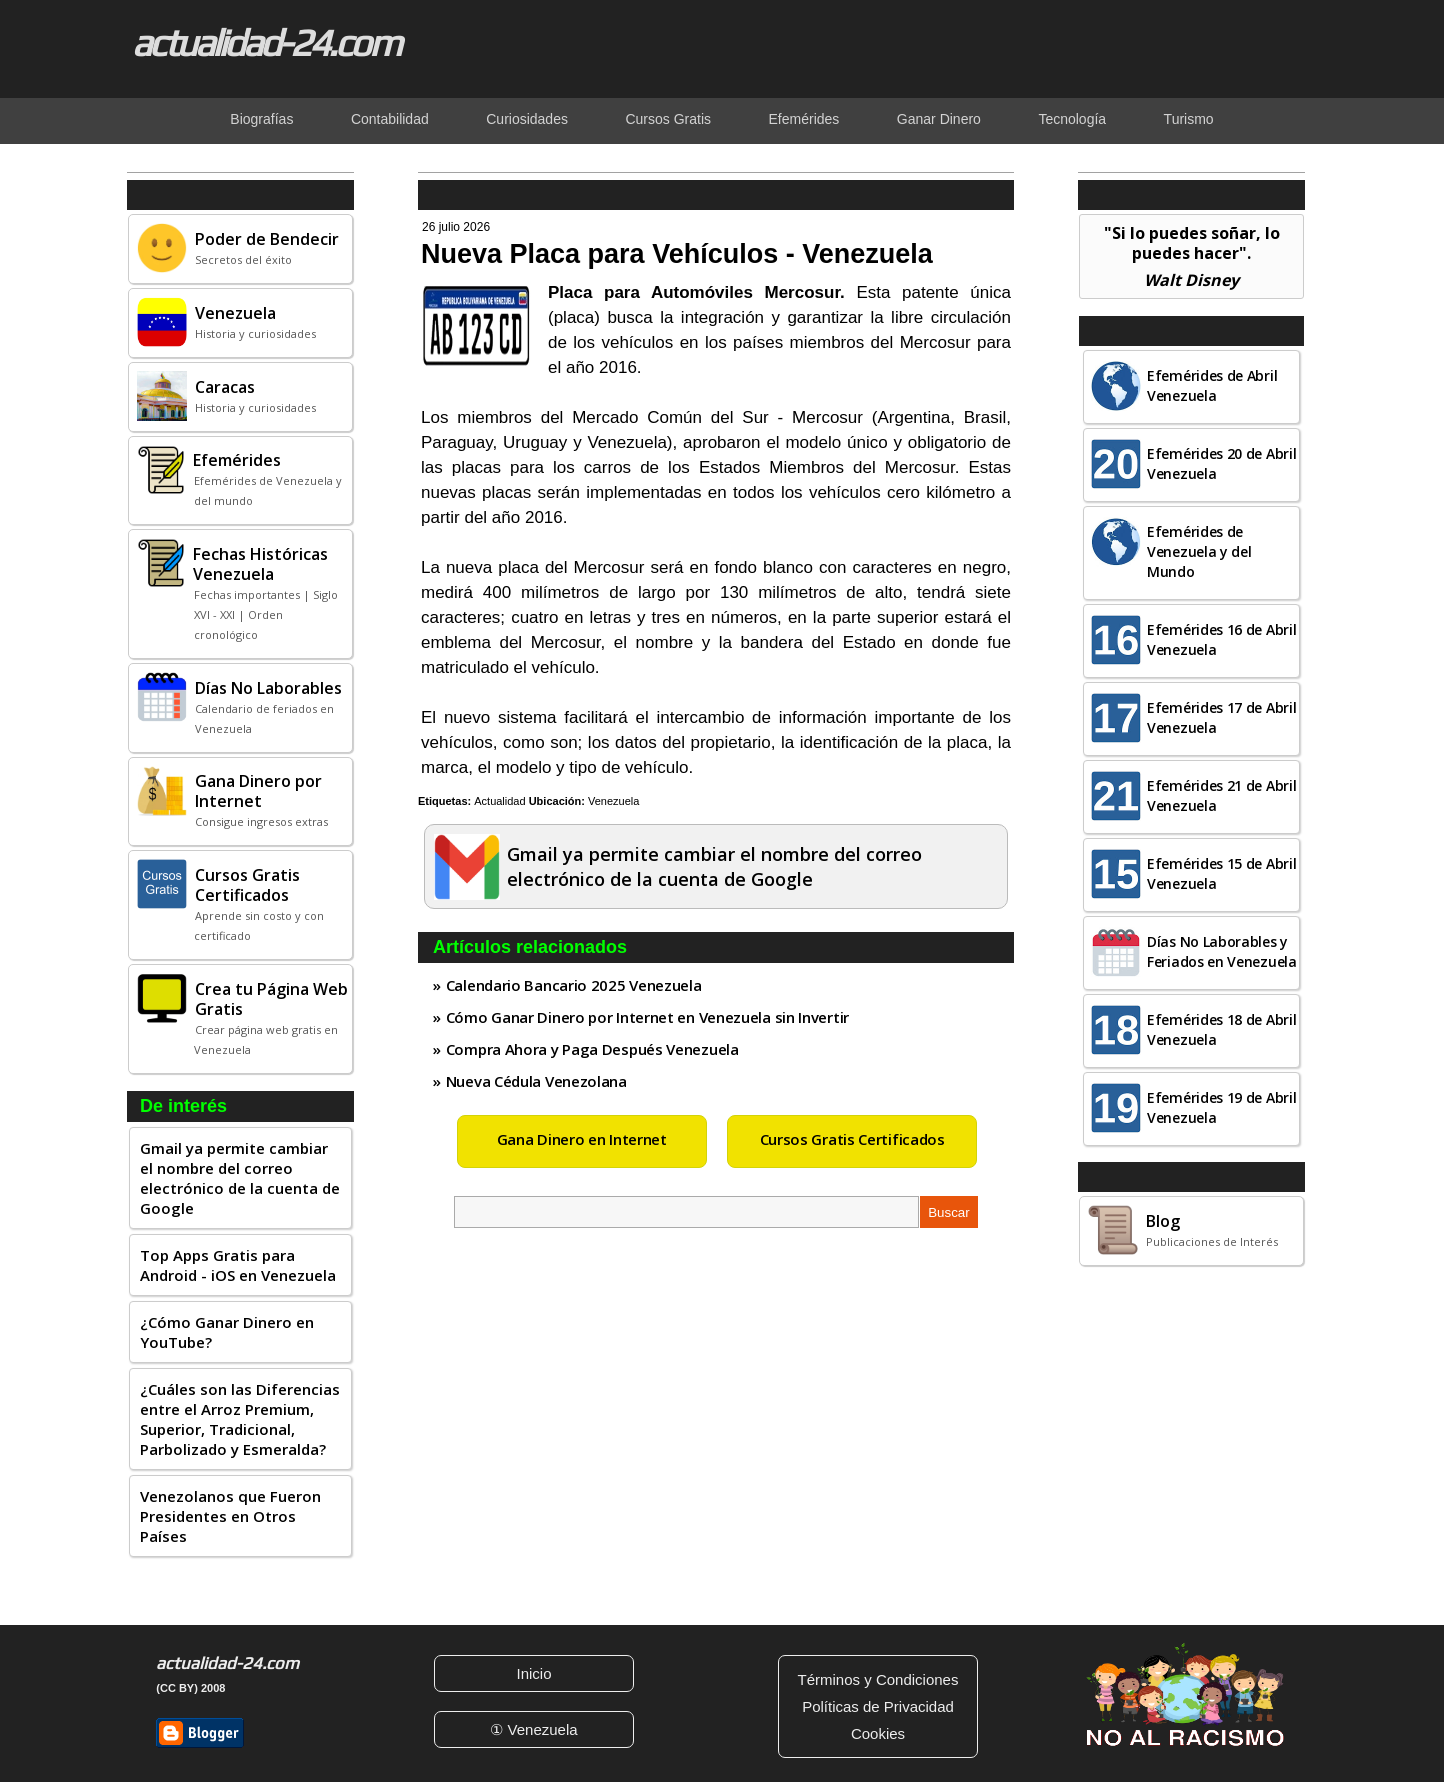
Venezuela (613, 801)
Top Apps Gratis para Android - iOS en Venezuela (238, 1265)
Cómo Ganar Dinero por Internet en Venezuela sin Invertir (647, 1017)
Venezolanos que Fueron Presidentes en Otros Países (230, 1516)
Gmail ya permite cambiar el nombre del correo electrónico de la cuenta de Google (240, 1178)
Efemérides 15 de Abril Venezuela (1221, 873)
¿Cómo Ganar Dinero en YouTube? (227, 1332)
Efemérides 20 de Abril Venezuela (1221, 463)
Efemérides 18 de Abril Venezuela (1221, 1029)
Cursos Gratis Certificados (852, 1139)
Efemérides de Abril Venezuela (1212, 385)
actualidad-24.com (266, 42)
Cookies (878, 1733)
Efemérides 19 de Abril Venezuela (1221, 1107)
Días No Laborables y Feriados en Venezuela (1222, 951)
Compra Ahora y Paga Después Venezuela (592, 1049)
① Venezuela (533, 1729)
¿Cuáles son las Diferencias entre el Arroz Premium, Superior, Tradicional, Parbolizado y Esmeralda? (240, 1419)
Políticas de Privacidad (878, 1706)
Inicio (533, 1673)
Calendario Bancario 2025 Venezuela (574, 985)
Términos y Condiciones (878, 1679)
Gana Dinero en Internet (582, 1139)
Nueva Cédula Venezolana (536, 1081)
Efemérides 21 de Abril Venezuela (1221, 795)
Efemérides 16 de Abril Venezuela (1221, 639)
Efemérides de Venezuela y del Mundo (1199, 551)
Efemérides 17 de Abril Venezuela (1221, 717)
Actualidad (499, 801)
